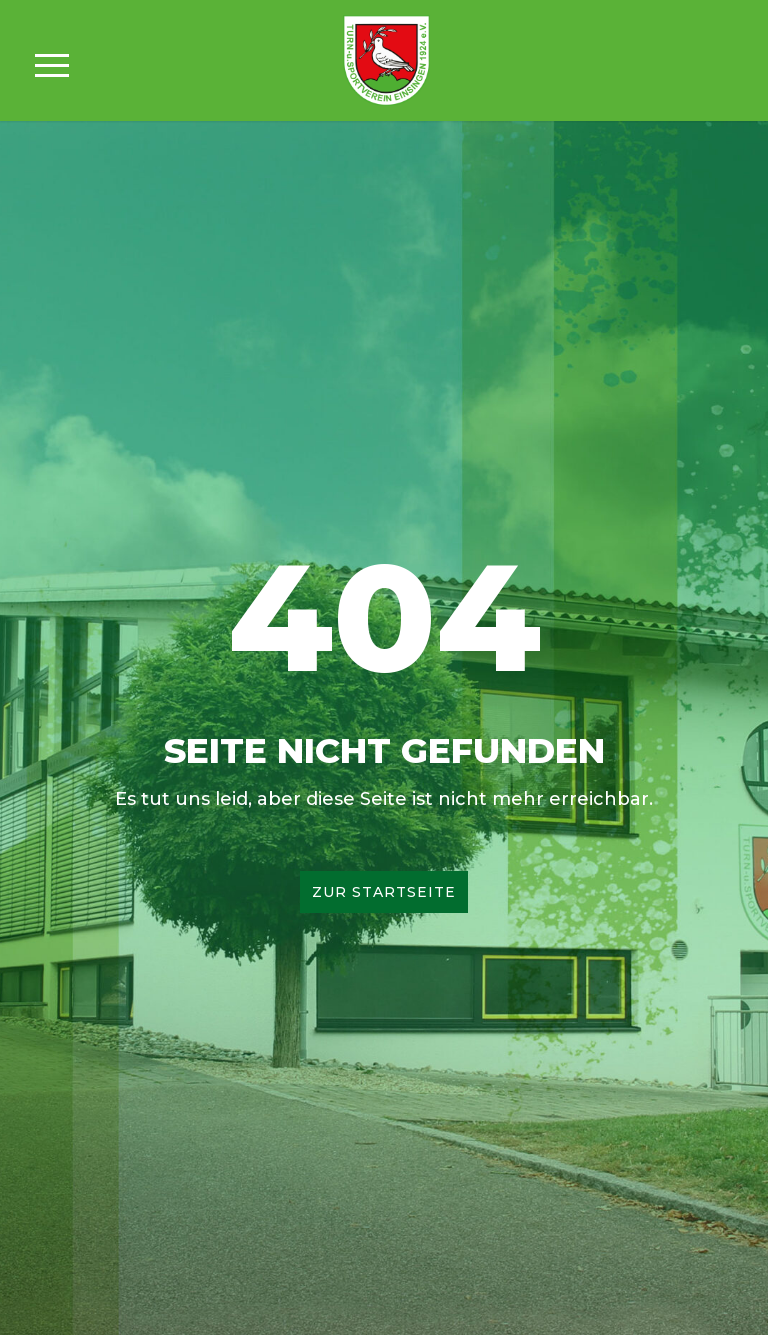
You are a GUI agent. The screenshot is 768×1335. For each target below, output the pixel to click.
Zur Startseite (384, 892)
